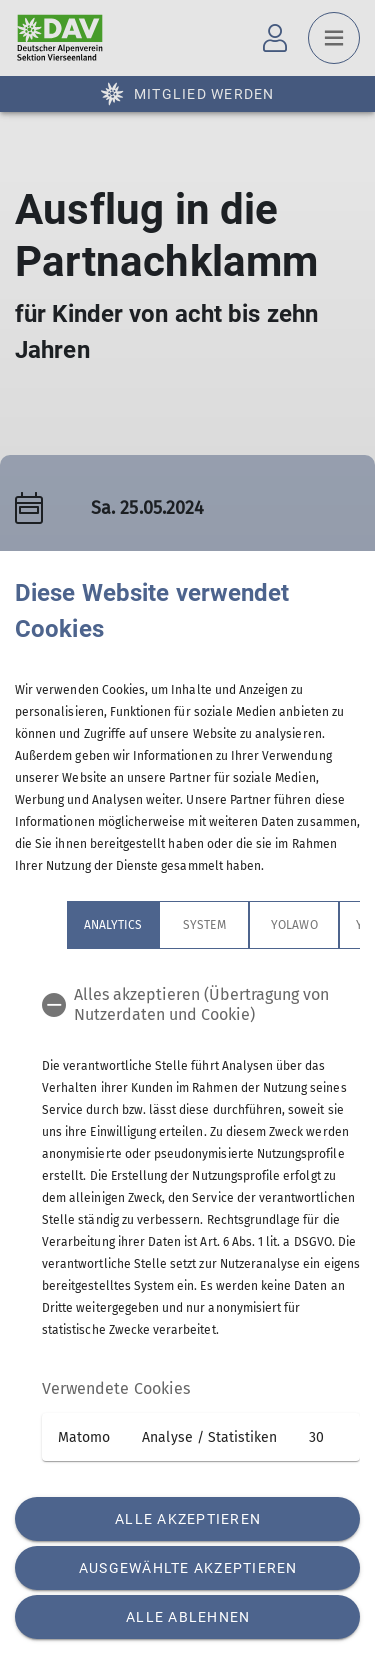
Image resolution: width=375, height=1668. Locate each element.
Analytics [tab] (113, 925)
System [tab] (204, 925)
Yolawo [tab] (294, 925)
